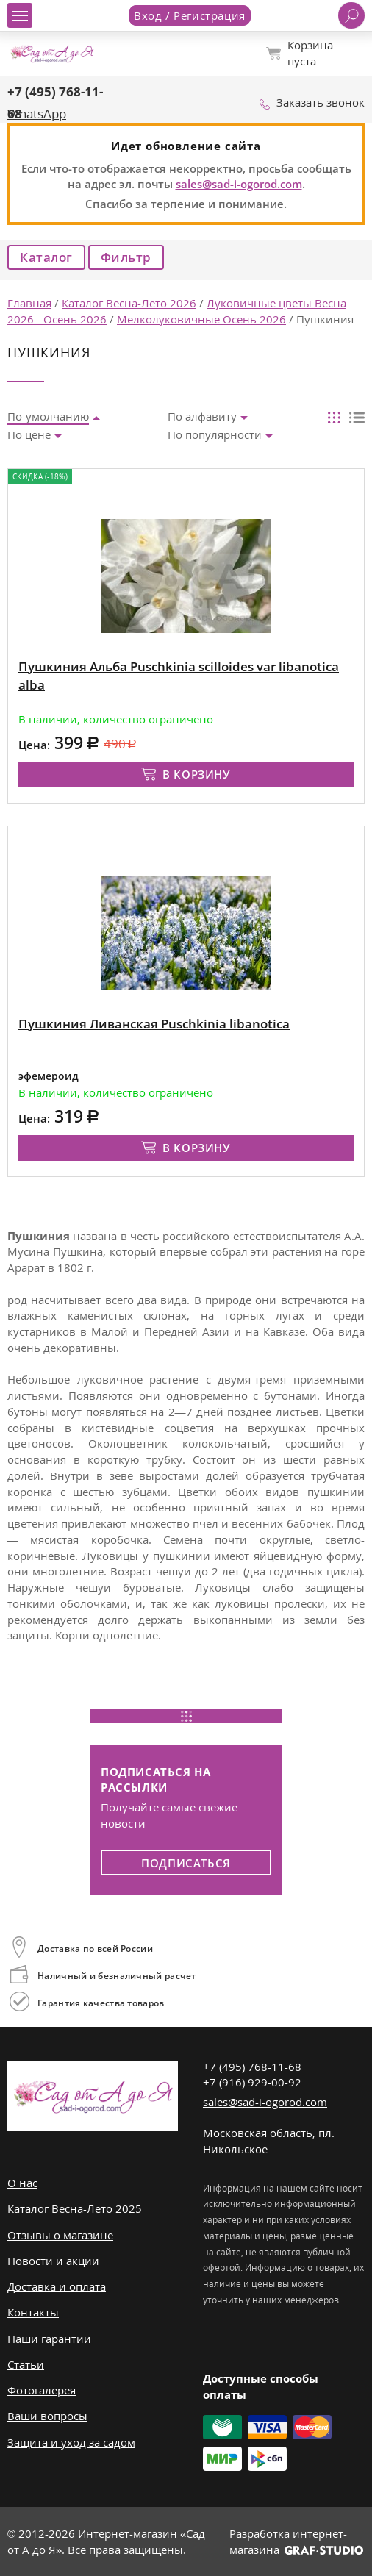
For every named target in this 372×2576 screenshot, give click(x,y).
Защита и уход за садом (71, 2442)
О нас (22, 2182)
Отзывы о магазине (60, 2235)
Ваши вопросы (47, 2415)
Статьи (25, 2364)
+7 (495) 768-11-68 (252, 2066)
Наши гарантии (49, 2338)
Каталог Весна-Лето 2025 (74, 2208)
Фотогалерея (41, 2390)
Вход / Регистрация (190, 15)
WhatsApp (36, 113)
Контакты (33, 2312)
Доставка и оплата (56, 2286)
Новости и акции (53, 2260)
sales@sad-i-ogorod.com (239, 183)
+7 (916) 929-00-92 (252, 2082)
